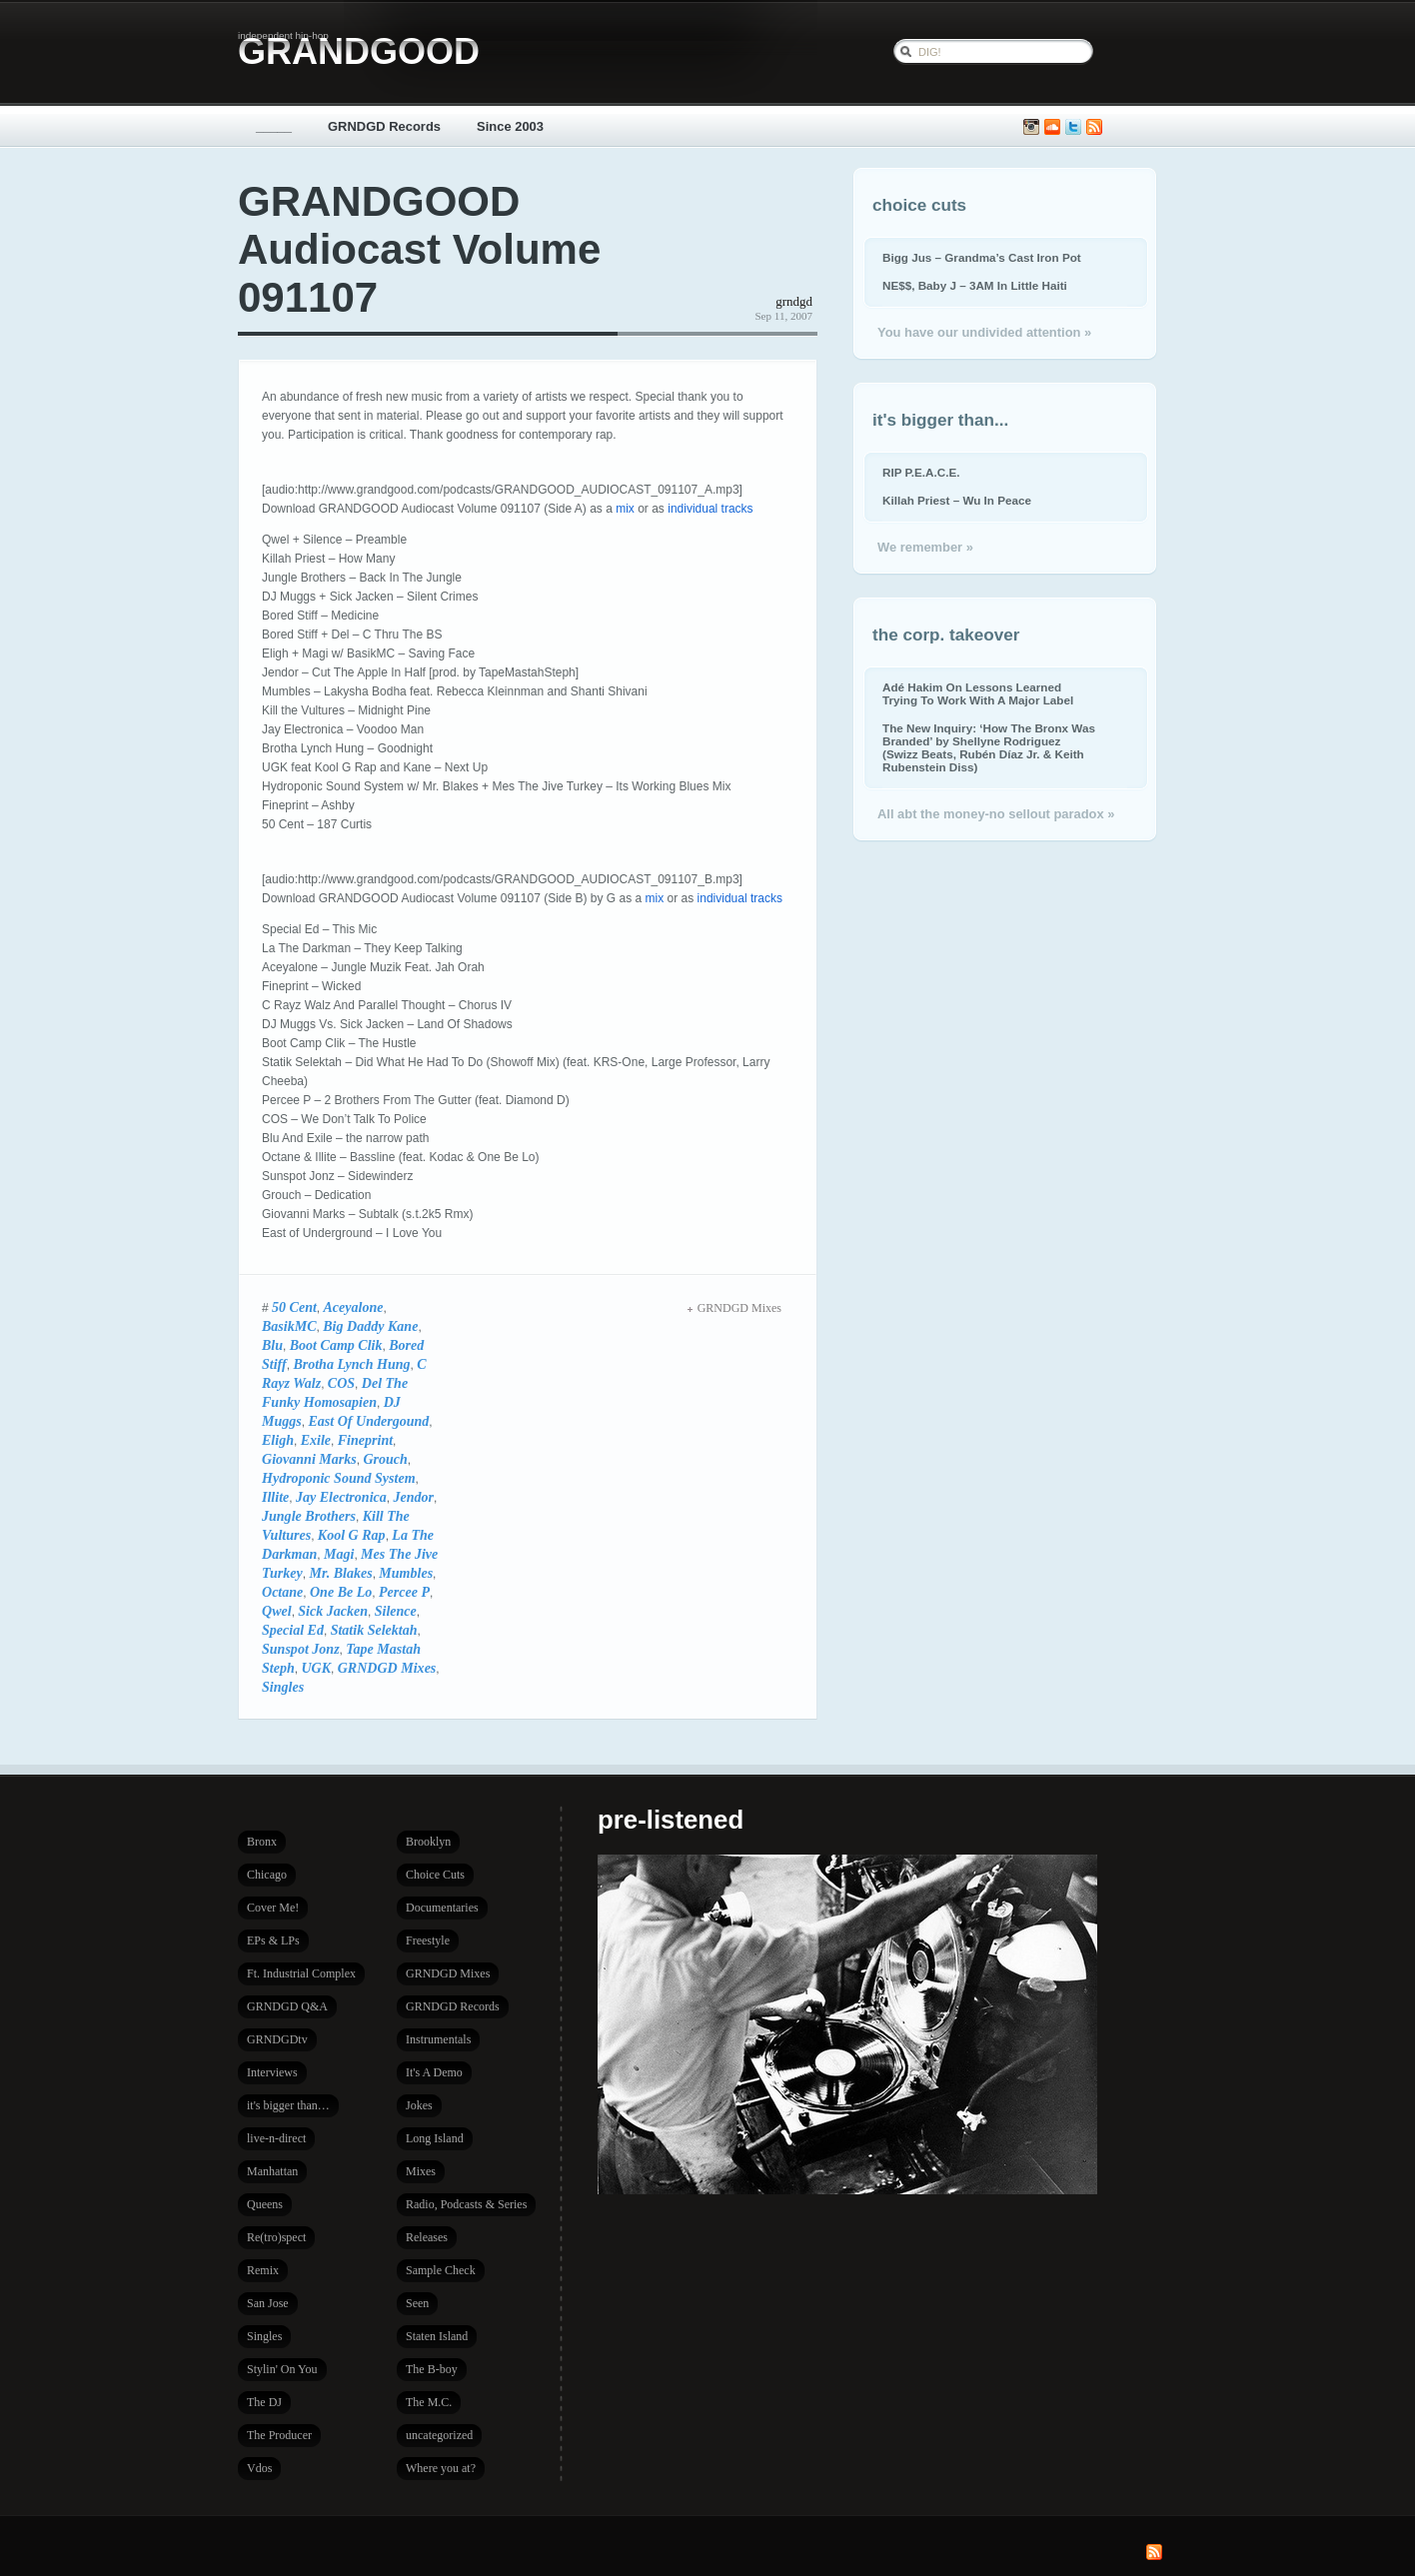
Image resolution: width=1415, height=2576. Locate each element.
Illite (275, 1497)
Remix (263, 2270)
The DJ (264, 2402)
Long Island (435, 2138)
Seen (417, 2303)
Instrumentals (438, 2039)
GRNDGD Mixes (387, 1668)
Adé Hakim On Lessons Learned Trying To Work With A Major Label (977, 693)
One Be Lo (341, 1592)
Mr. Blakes (340, 1573)
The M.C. (429, 2402)
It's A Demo (434, 2072)
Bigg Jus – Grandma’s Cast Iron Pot (981, 257)
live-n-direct (276, 2138)
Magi (339, 1554)
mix (625, 509)
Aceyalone (354, 1307)
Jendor (413, 1497)
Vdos (259, 2468)
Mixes (421, 2171)
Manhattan (272, 2171)
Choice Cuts (435, 1875)
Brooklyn (428, 1842)
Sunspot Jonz (301, 1649)
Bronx (262, 1842)
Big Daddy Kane (370, 1326)
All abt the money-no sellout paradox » (995, 813)
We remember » (925, 547)
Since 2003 (510, 126)
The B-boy (432, 2369)
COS (341, 1383)
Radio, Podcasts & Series (466, 2204)
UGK (316, 1668)
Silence (396, 1611)
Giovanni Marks (309, 1459)
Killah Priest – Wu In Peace (956, 500)
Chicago (267, 1875)
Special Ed (293, 1630)
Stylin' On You (282, 2369)
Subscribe (1094, 127)
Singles (283, 1687)
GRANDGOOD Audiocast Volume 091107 (419, 249)
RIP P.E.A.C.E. (920, 472)
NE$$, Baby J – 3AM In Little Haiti (974, 285)
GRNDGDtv (277, 2039)
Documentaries (442, 1908)
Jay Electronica (341, 1497)
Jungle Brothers (309, 1516)
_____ (274, 126)
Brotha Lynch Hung (351, 1364)
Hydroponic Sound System (339, 1478)
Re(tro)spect (276, 2237)
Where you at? (441, 2468)
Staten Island (437, 2336)
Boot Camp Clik (336, 1345)
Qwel (277, 1611)
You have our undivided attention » (984, 332)
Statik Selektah (374, 1630)
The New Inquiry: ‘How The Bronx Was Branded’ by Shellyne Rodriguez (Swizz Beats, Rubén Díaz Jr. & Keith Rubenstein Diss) (988, 747)
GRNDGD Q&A (287, 2006)
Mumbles (406, 1573)
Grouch (385, 1459)
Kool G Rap (352, 1535)
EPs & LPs (273, 1940)
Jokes (419, 2105)
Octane (282, 1592)
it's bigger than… (288, 2105)
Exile (316, 1440)
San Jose (268, 2303)
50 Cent (294, 1307)
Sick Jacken (333, 1611)
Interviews (272, 2072)
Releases (427, 2237)
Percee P (404, 1592)
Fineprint (365, 1440)
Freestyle (428, 1940)
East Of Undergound (368, 1421)
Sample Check (441, 2270)
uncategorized (439, 2435)
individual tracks (710, 509)
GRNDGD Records (384, 126)
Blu (272, 1345)
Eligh (278, 1440)
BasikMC (289, 1326)
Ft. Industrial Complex (301, 1973)
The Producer (279, 2435)
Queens (265, 2204)
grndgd (793, 301)
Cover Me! (273, 1908)
